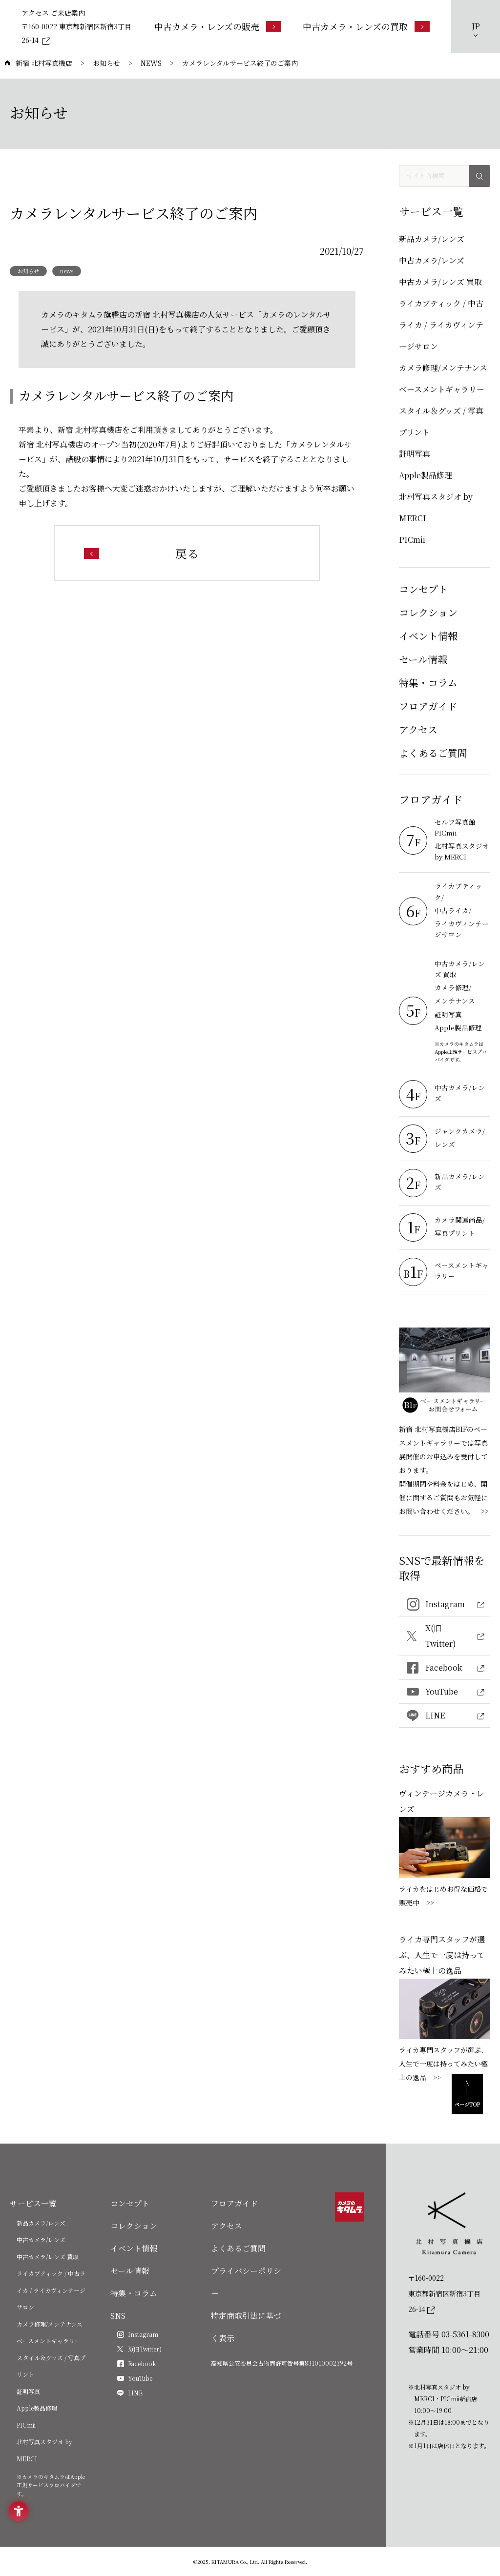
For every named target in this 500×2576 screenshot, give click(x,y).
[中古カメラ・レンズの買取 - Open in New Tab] (366, 26)
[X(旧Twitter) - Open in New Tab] (444, 1636)
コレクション (428, 612)
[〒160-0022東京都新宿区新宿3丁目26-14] (449, 2293)
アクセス (418, 729)
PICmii (412, 539)
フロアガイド (428, 706)
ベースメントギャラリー (441, 389)
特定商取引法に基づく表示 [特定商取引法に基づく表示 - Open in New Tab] (246, 2327)
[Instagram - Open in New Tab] (444, 1604)
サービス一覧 (33, 2203)
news (66, 271)
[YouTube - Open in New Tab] (444, 1692)
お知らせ (28, 271)
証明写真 (414, 453)
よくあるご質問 (433, 753)
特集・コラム (428, 682)
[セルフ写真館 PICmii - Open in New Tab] (462, 828)
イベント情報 (428, 636)
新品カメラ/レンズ (431, 239)
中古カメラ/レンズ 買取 (440, 281)
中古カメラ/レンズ (431, 260)
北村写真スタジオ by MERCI (436, 507)
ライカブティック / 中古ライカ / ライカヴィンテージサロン (441, 325)
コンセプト (423, 589)
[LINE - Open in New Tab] (444, 1716)
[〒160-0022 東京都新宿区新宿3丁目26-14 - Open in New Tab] (77, 33)
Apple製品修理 (425, 475)
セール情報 (423, 659)
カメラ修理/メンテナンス (443, 367)
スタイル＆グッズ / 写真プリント (441, 421)
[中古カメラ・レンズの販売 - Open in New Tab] (217, 26)
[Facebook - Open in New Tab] (444, 1668)
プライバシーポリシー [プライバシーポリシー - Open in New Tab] (246, 2282)
